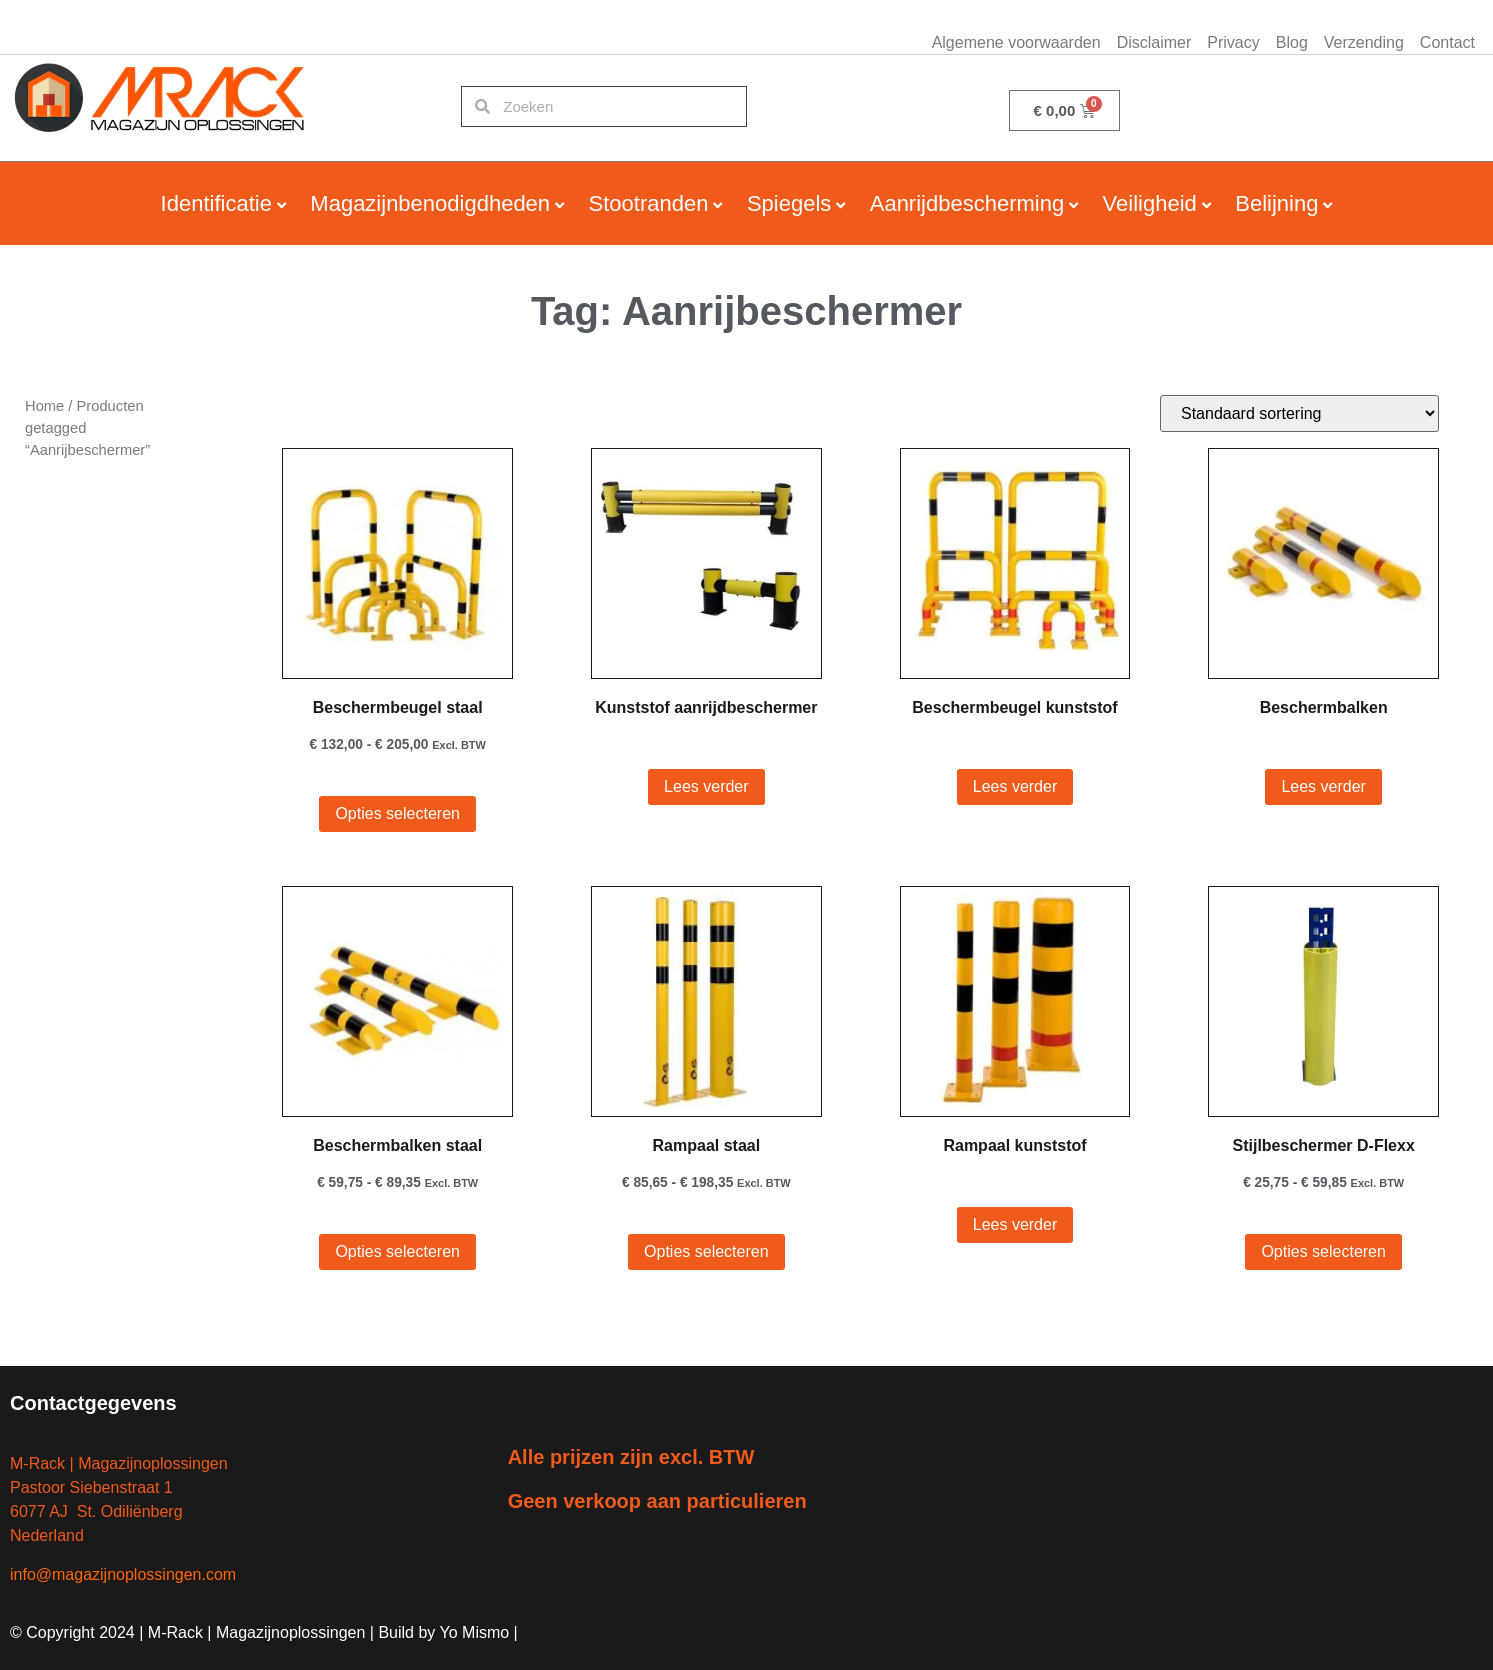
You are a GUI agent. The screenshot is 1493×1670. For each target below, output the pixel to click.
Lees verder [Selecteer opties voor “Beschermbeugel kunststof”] (1015, 786)
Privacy (1233, 42)
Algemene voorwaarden (1016, 42)
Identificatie (216, 203)
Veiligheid (1150, 203)
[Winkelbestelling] (1299, 413)
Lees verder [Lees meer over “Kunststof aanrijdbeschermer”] (706, 786)
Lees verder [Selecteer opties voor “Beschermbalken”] (1323, 786)
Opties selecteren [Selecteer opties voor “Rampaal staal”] (706, 1251)
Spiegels (789, 203)
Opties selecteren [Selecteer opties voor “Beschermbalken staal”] (397, 1251)
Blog (1292, 42)
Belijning (1276, 203)
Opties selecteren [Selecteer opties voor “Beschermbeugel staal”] (397, 813)
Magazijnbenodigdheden (430, 203)
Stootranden (649, 203)
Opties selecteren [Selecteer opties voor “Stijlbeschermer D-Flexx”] (1323, 1251)
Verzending (1364, 42)
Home (44, 406)
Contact (1447, 42)
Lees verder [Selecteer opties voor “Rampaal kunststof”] (1015, 1224)
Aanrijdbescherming (967, 203)
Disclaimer (1154, 42)
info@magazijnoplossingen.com (123, 1574)
